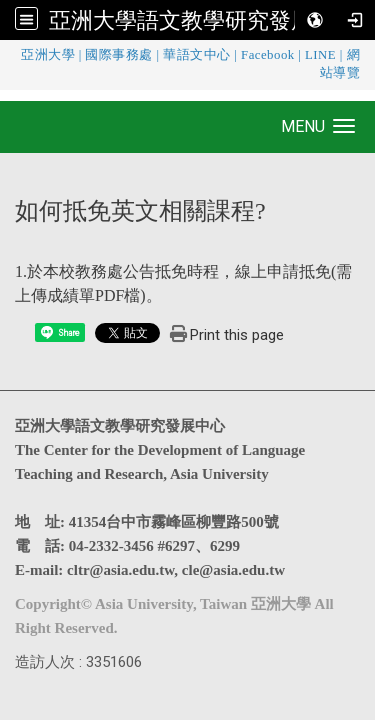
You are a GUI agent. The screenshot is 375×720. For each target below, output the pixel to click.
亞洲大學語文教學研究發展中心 (203, 20)
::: (5, 54)
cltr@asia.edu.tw (120, 570)
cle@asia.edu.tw (233, 570)
